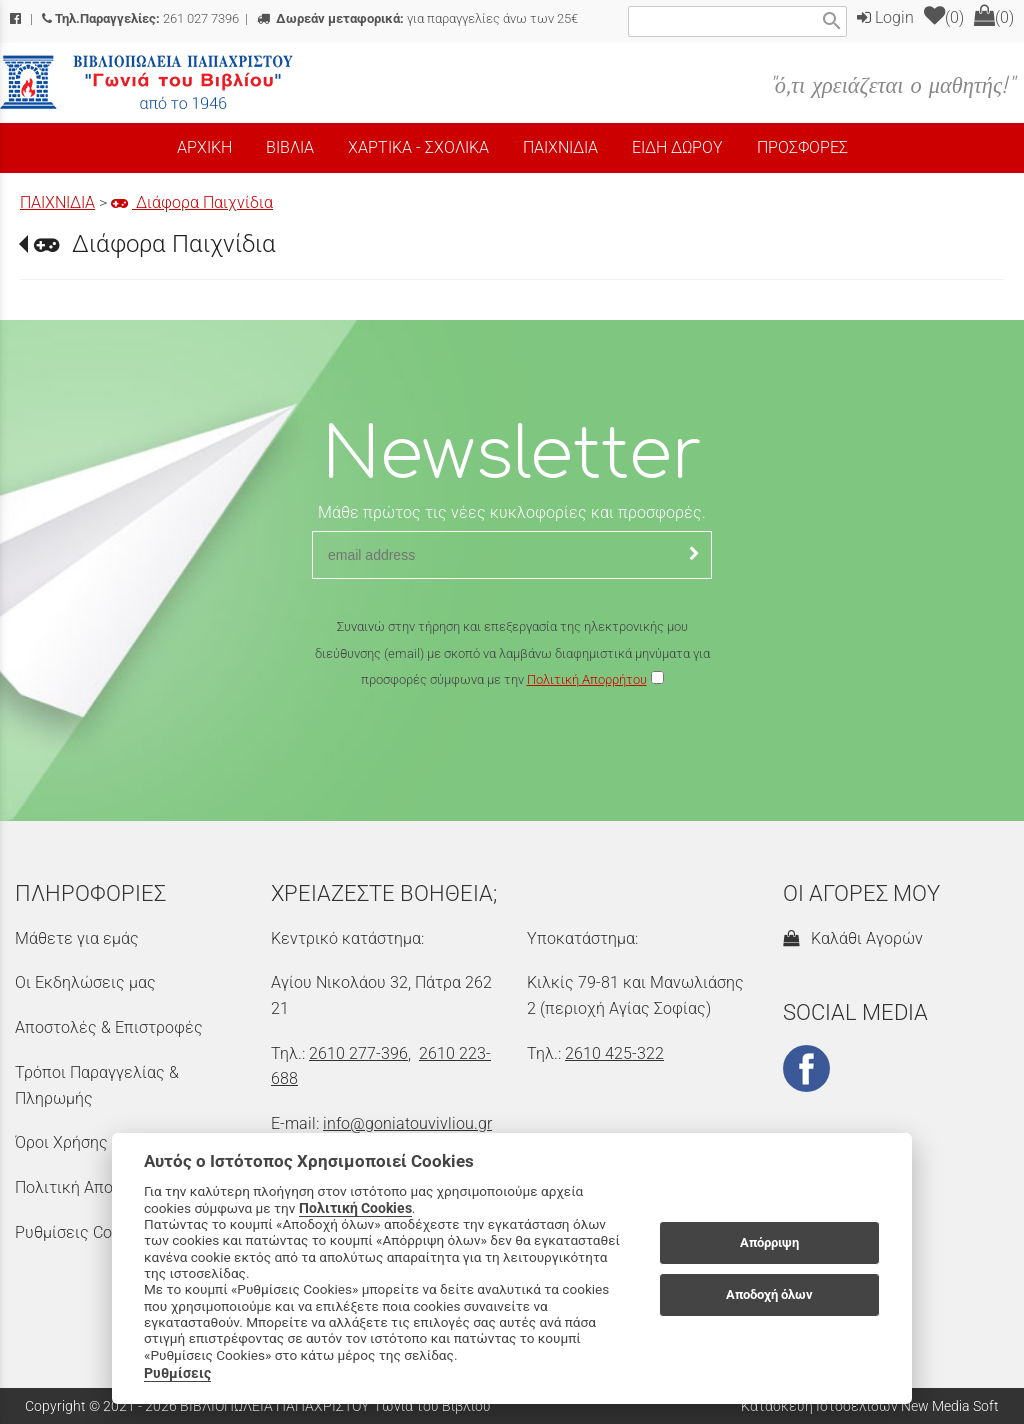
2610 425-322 (614, 1053)
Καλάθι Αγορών (853, 938)
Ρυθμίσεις (177, 1373)
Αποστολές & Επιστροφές (109, 1027)
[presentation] (512, 752)
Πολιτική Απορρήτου (587, 679)
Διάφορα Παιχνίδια (192, 202)
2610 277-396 (358, 1053)
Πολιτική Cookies (355, 1208)
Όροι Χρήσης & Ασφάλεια (106, 1142)
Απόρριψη (769, 1242)
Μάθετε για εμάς (77, 938)
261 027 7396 (140, 18)
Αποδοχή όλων (769, 1294)
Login (885, 17)
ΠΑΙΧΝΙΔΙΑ (57, 202)
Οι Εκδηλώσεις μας (85, 982)
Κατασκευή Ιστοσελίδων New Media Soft (870, 1406)
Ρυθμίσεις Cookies (82, 1232)
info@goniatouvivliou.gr (407, 1123)
